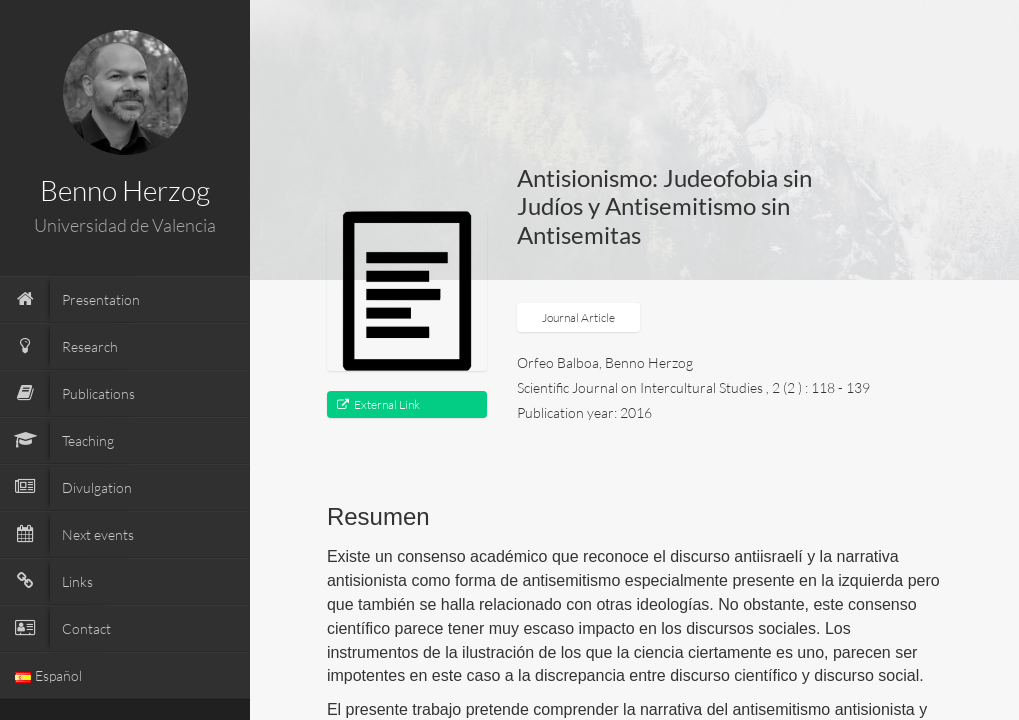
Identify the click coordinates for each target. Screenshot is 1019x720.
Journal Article (578, 317)
